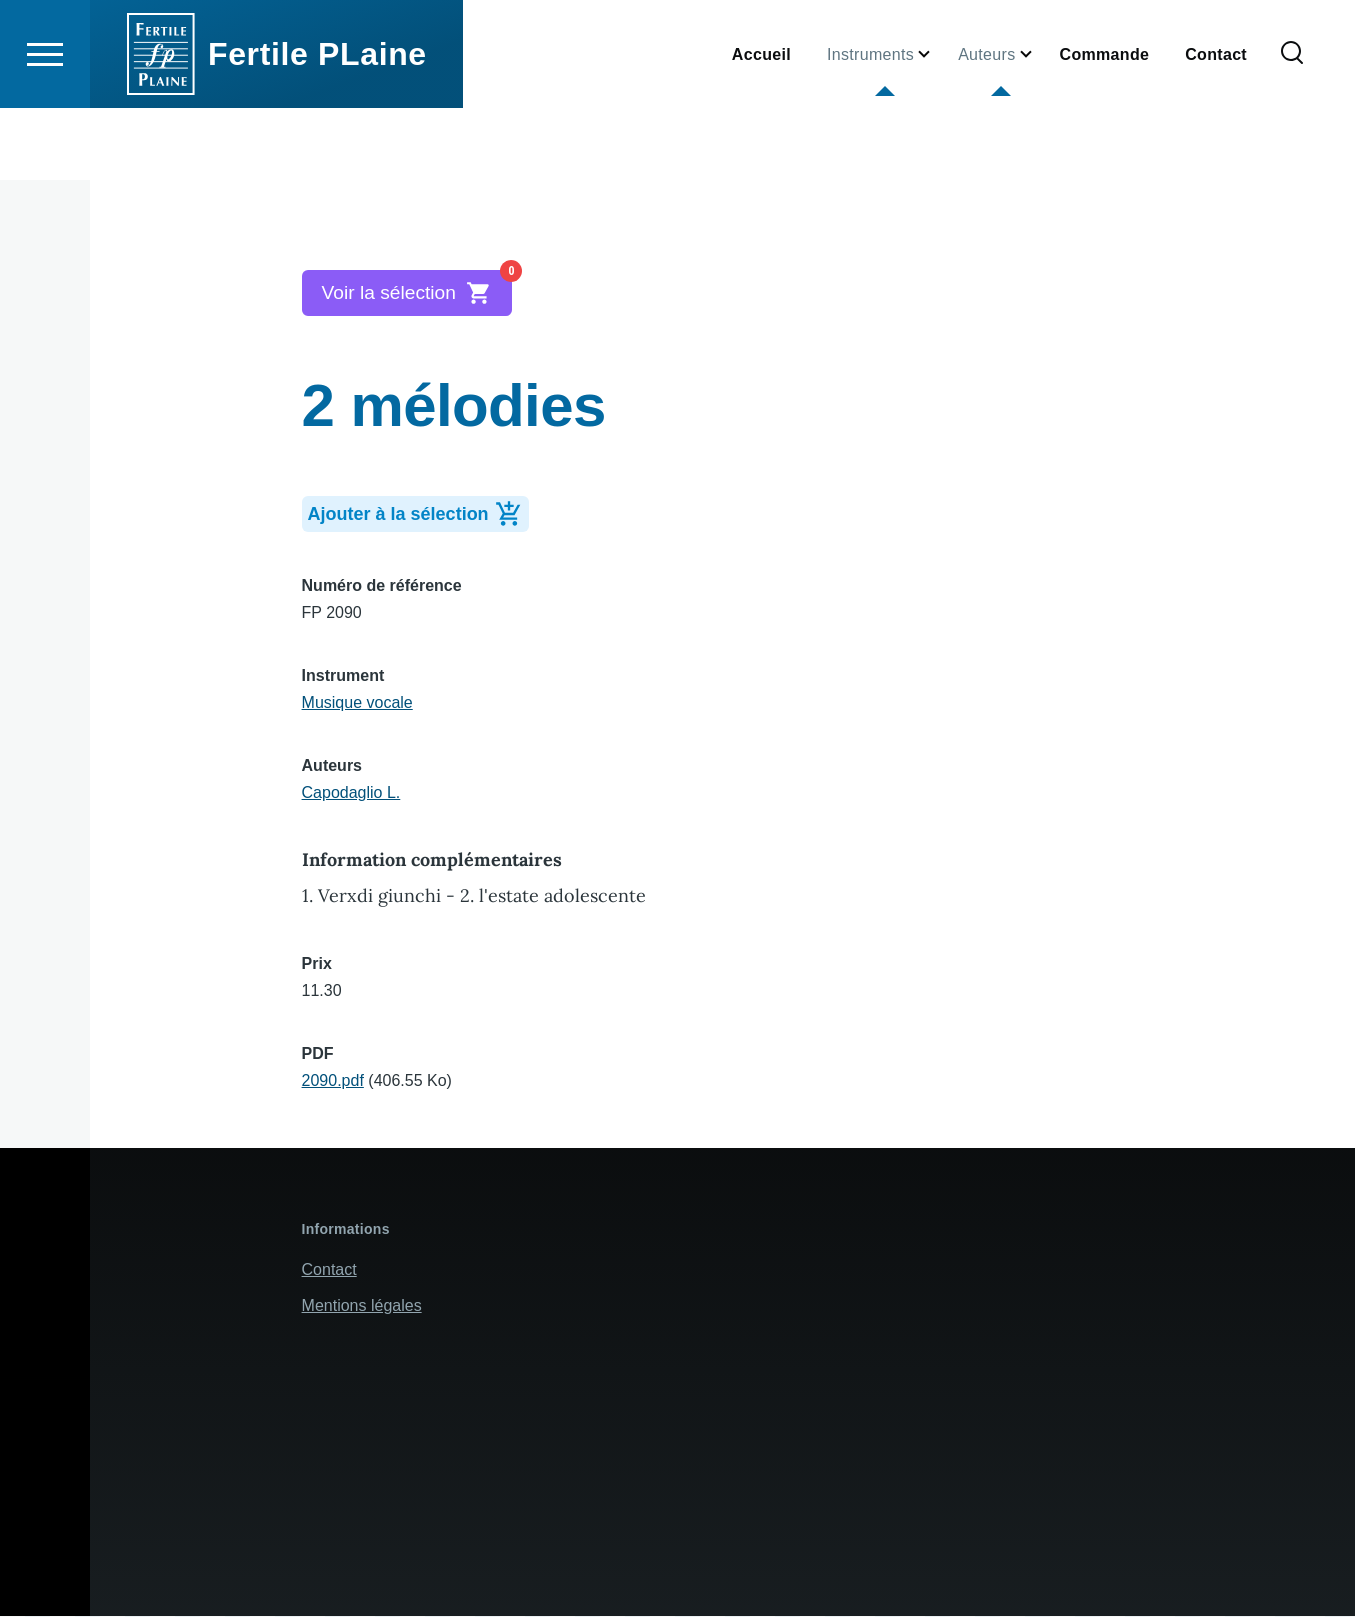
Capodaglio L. (351, 793)
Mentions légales (362, 1306)
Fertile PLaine (317, 126)
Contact (329, 1270)
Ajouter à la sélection (418, 513)
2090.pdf (333, 1081)
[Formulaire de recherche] (1292, 126)
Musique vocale (357, 703)
